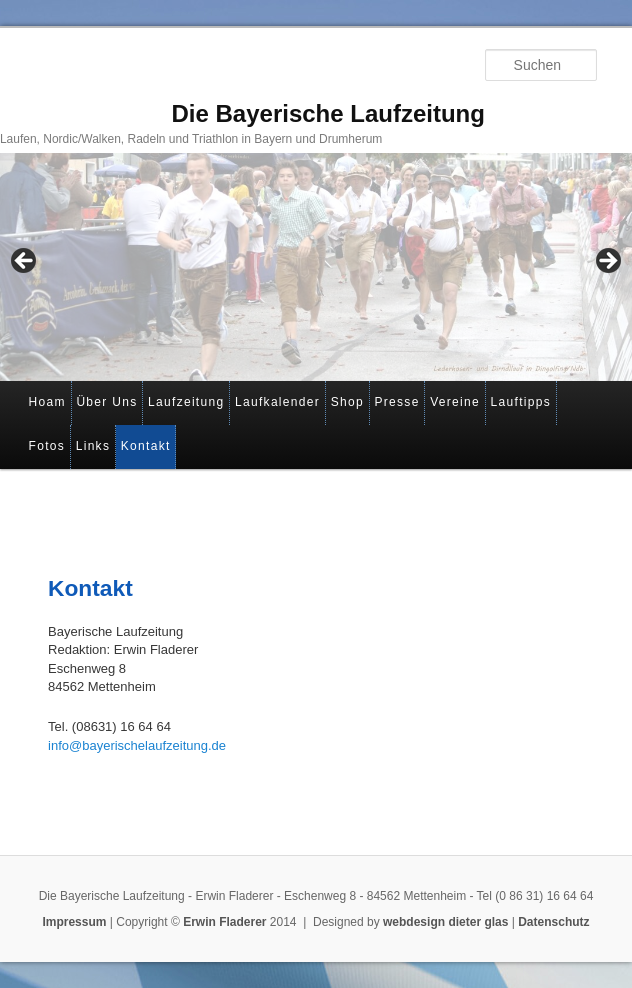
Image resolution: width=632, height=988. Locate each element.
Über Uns (106, 402)
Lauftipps (521, 402)
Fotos (47, 446)
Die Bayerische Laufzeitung (327, 113)
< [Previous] (25, 262)
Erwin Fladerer (224, 922)
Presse (396, 402)
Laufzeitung (186, 402)
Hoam (47, 402)
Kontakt (146, 446)
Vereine (455, 402)
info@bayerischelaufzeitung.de (137, 745)
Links (93, 446)
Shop (347, 402)
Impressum (74, 922)
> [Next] (607, 262)
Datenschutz (553, 922)
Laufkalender (277, 402)
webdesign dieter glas (445, 922)
